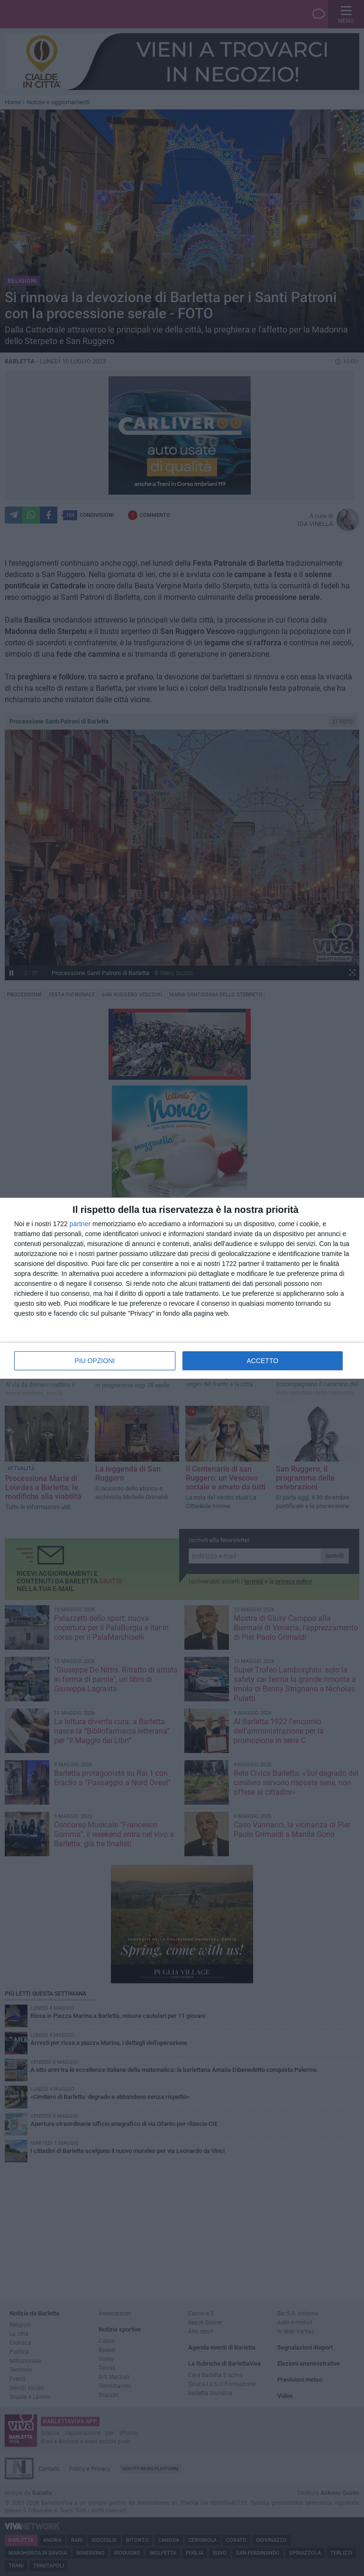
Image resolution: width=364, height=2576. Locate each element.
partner (80, 1223)
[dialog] (182, 1288)
